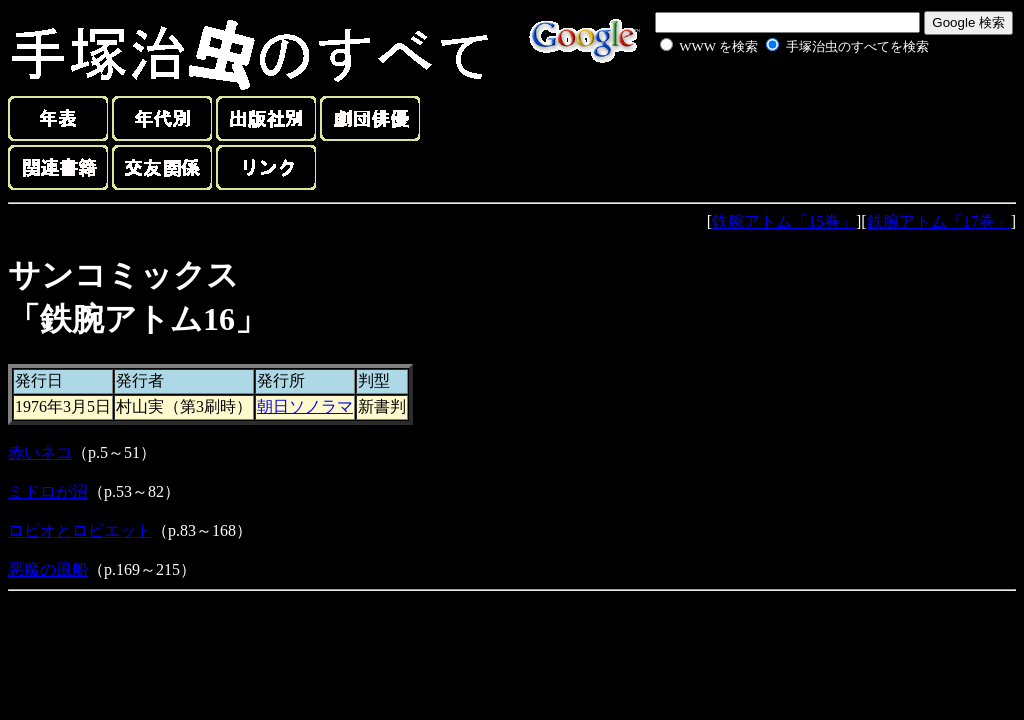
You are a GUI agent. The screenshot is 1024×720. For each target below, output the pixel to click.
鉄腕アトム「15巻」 (784, 221)
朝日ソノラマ (305, 406)
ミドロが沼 (48, 491)
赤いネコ (40, 452)
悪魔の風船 (48, 569)
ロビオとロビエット (80, 530)
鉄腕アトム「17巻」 (939, 221)
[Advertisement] (772, 104)
